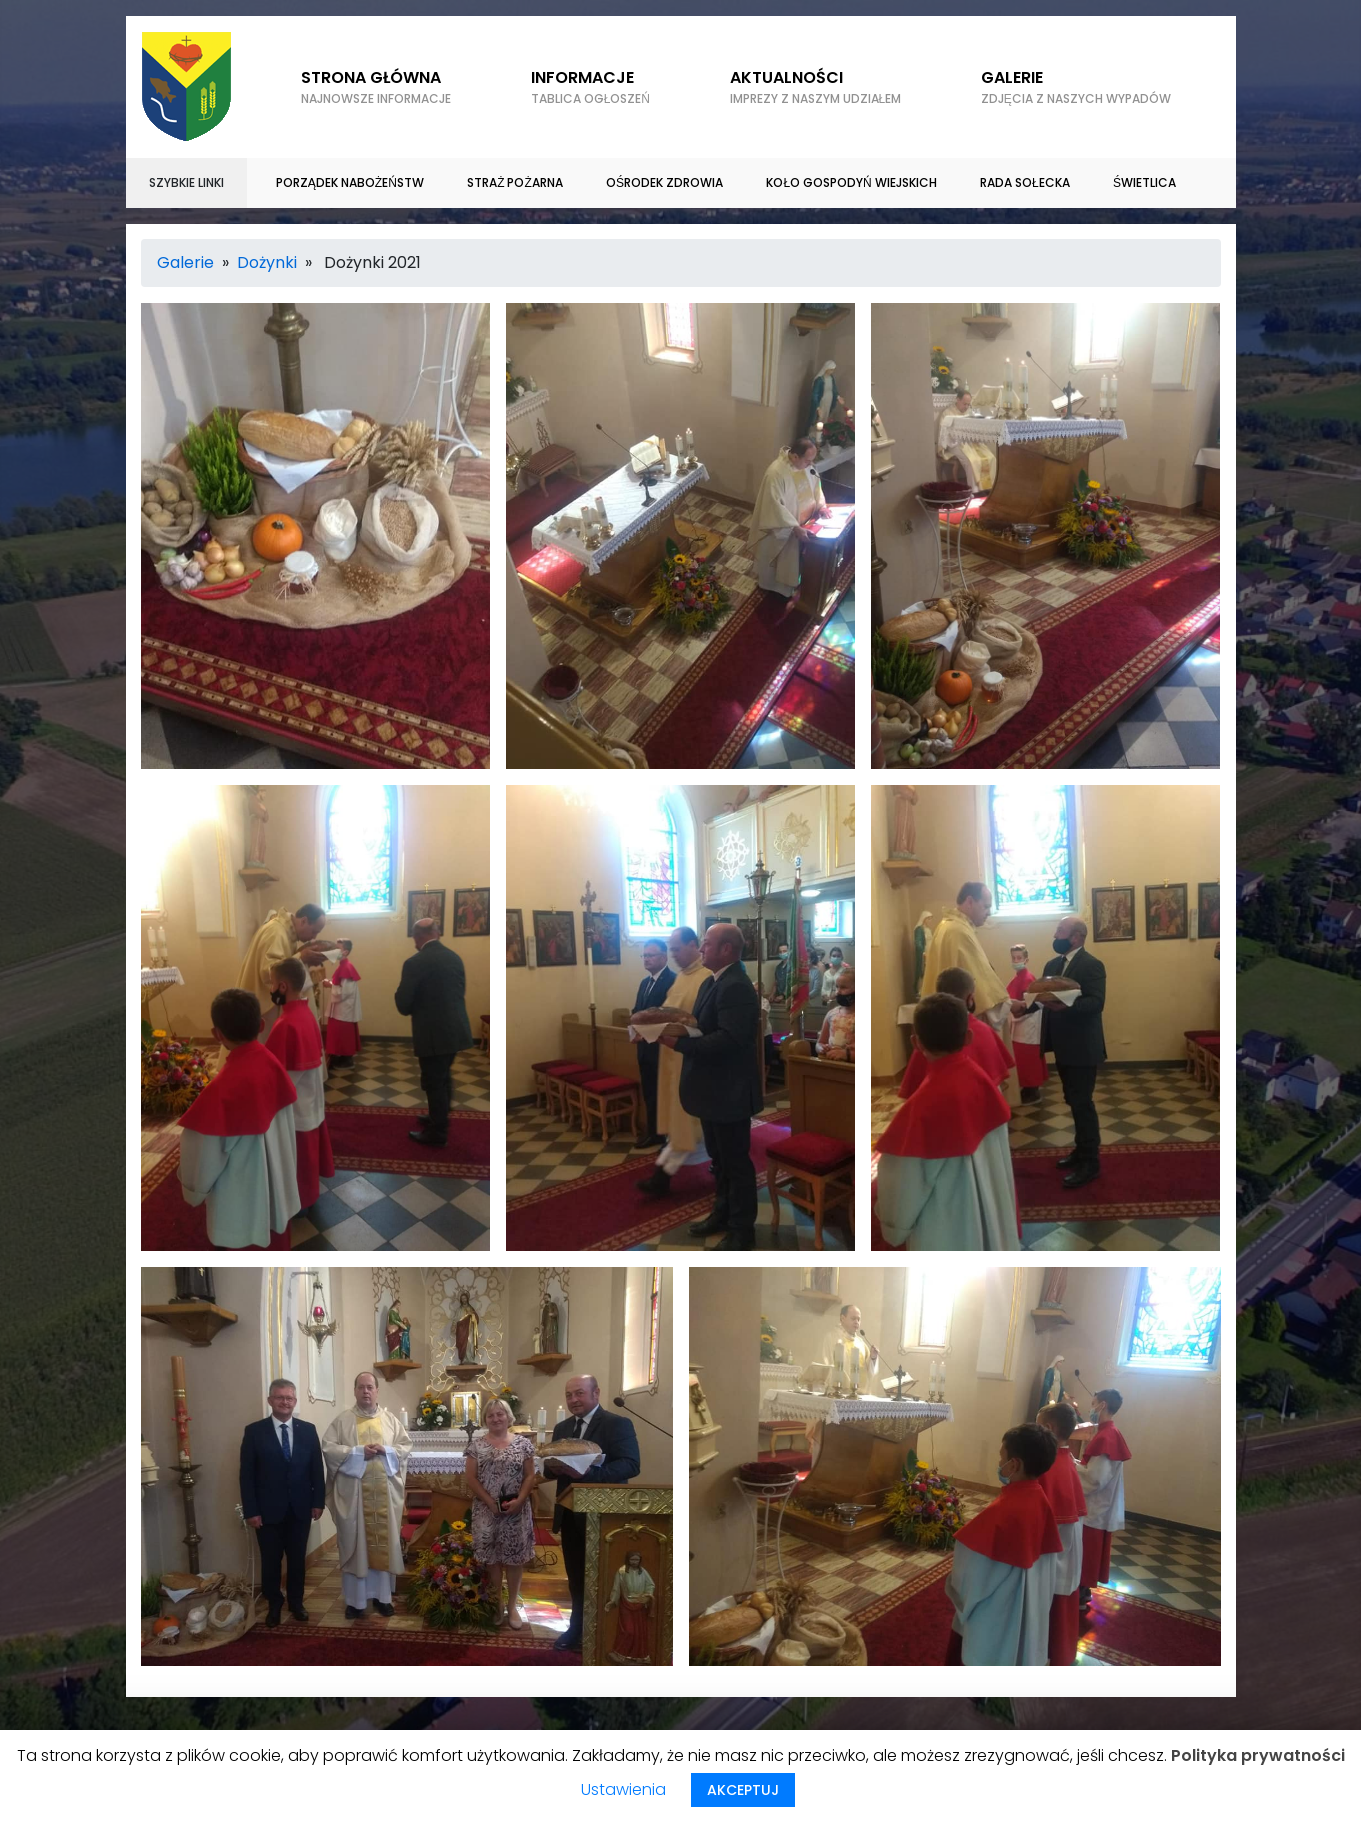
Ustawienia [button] (623, 1789)
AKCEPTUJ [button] (743, 1790)
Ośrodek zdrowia (664, 182)
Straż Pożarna (515, 182)
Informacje (590, 87)
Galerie (185, 262)
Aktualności (816, 87)
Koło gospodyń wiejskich (851, 182)
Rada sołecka (1025, 182)
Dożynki (267, 262)
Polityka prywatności (1258, 1755)
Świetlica (1144, 182)
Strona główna (376, 87)
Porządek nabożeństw (350, 182)
